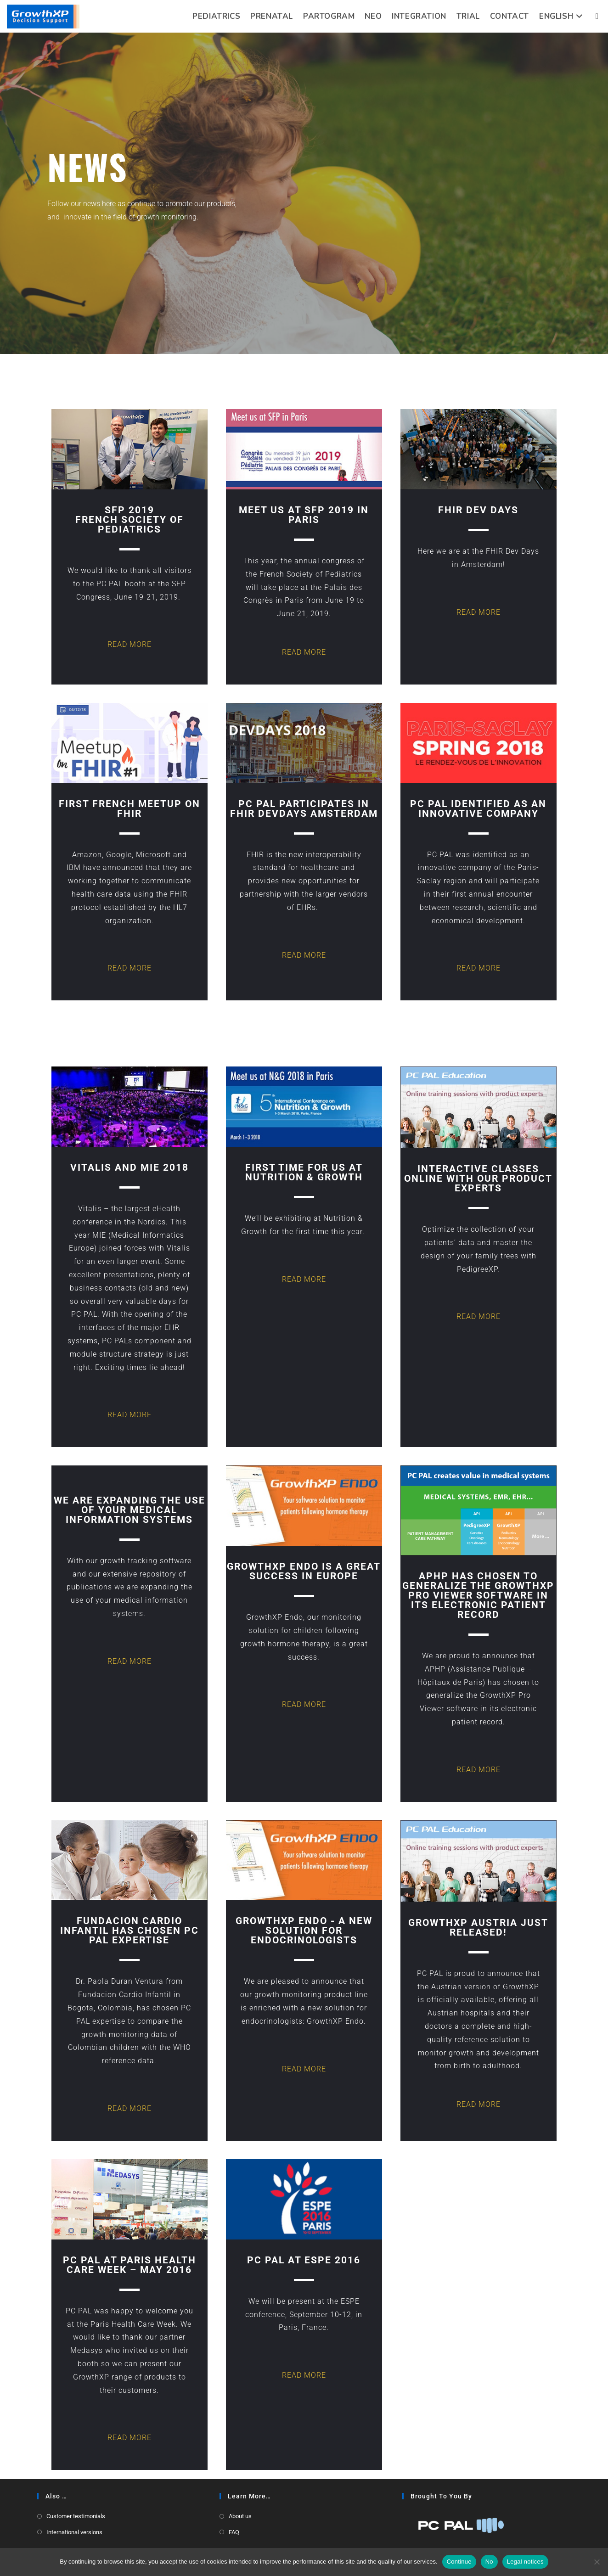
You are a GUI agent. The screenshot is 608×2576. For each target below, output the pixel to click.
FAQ (234, 2532)
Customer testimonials (75, 2516)
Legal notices (525, 2561)
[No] (596, 2561)
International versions (74, 2532)
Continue (459, 2561)
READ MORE (129, 644)
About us (240, 2516)
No (489, 2561)
